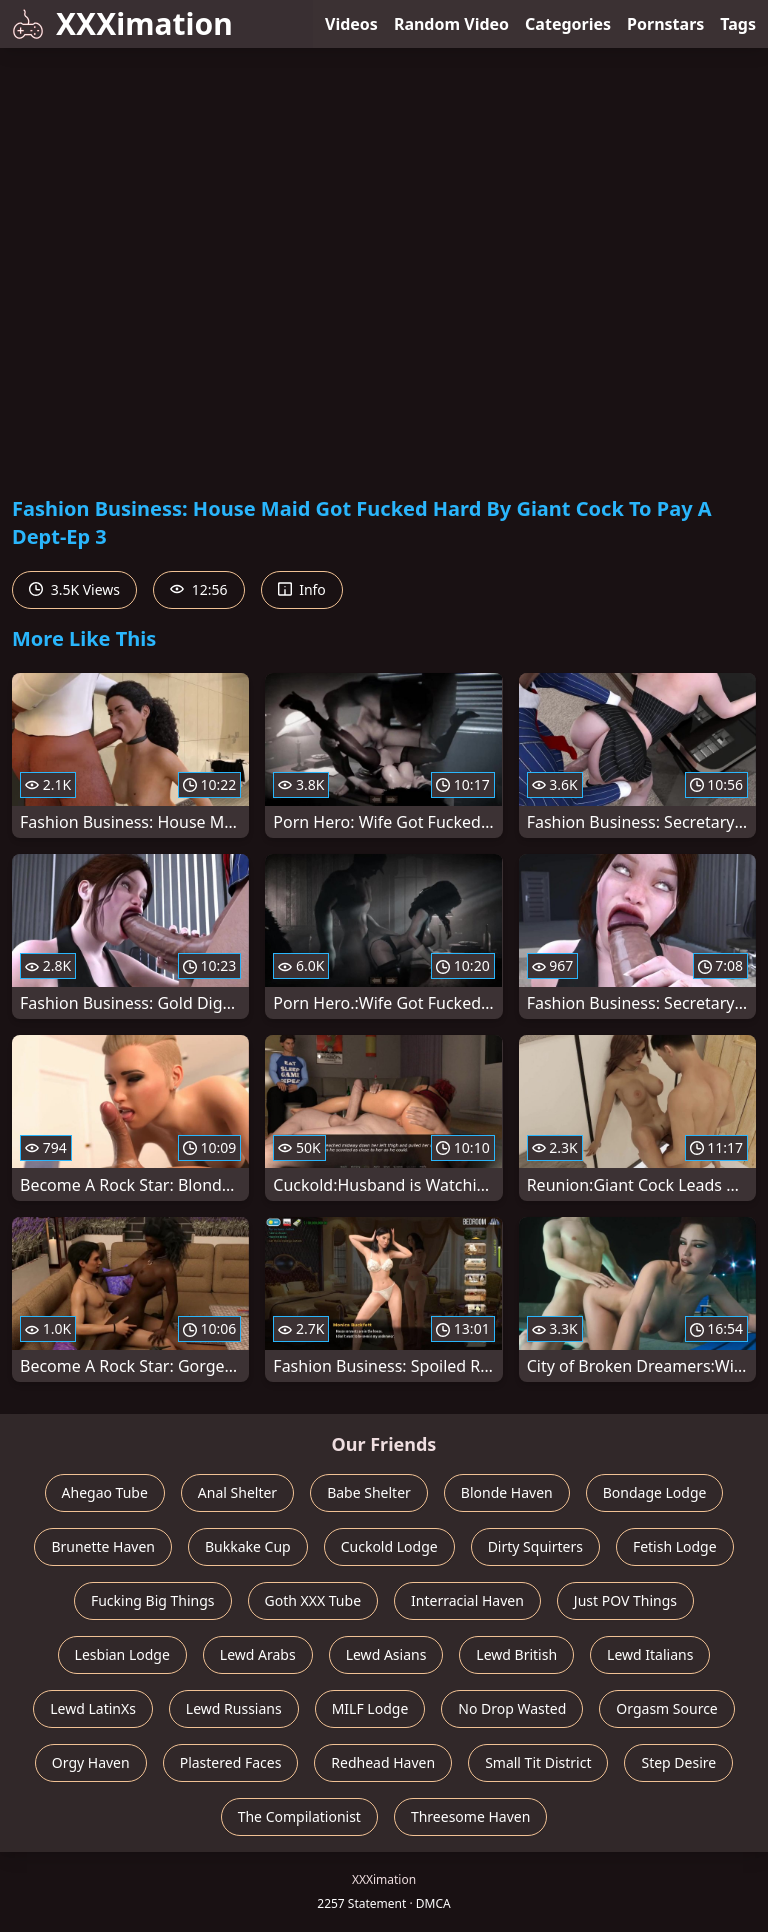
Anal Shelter (237, 1492)
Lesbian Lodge (122, 1654)
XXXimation (122, 23)
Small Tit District (538, 1762)
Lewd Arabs (258, 1654)
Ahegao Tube (105, 1492)
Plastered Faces (231, 1762)
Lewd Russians (234, 1708)
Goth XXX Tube (313, 1600)
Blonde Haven (507, 1492)
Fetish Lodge (675, 1546)
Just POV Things (625, 1600)
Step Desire (678, 1762)
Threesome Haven (470, 1816)
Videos (351, 24)
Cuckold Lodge (389, 1546)
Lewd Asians (386, 1654)
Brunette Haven (103, 1546)
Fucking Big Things (153, 1600)
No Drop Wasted (512, 1708)
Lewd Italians (650, 1654)
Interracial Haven (467, 1600)
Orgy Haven (91, 1762)
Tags (738, 24)
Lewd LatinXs (93, 1708)
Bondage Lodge (655, 1492)
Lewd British (516, 1654)
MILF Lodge (370, 1708)
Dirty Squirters (535, 1546)
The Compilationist (299, 1816)
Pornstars (665, 24)
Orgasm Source (666, 1708)
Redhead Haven (383, 1762)
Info (302, 589)
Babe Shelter (369, 1492)
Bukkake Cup (248, 1546)
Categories (568, 24)
